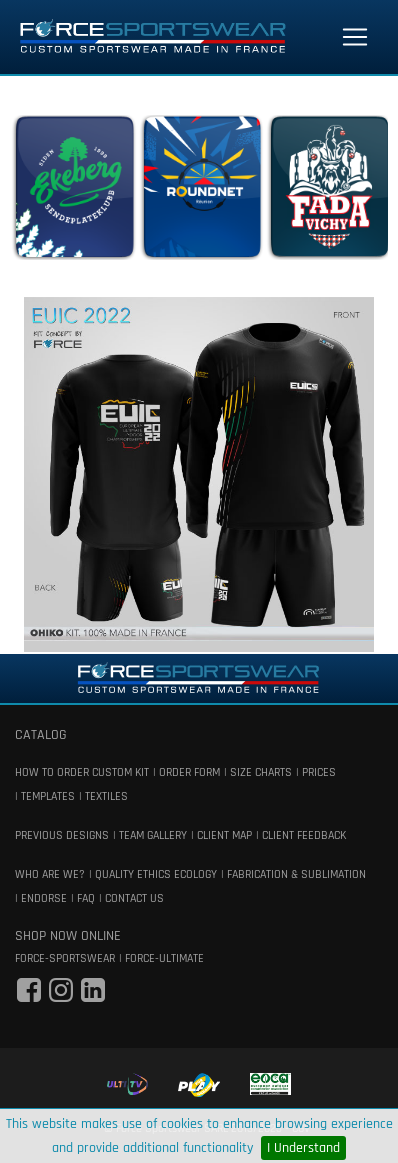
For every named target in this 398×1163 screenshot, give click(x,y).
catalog (41, 735)
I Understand (303, 1148)
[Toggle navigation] (355, 37)
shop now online (68, 936)
